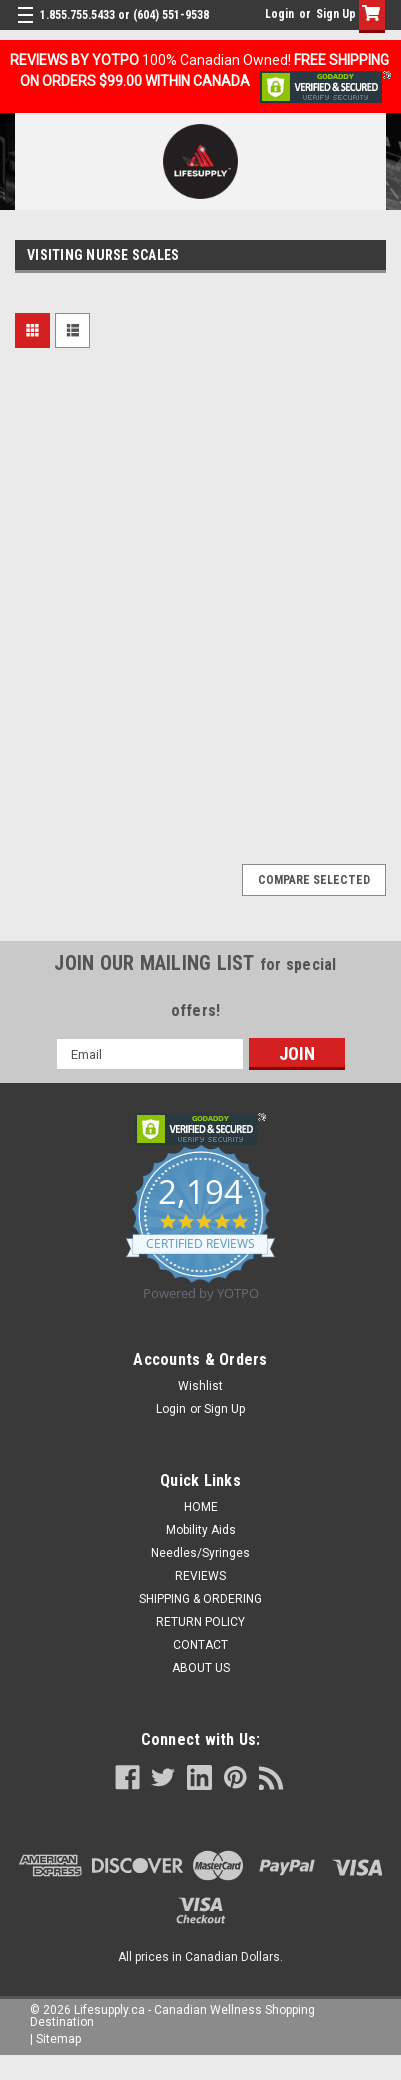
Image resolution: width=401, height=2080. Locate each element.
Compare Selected (314, 880)
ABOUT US (201, 1668)
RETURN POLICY (200, 1622)
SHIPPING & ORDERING (200, 1599)
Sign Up (336, 14)
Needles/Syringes (200, 1553)
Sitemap (58, 2039)
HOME (201, 1507)
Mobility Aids (201, 1530)
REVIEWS (200, 1576)
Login (279, 14)
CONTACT (200, 1645)
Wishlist (200, 1386)
